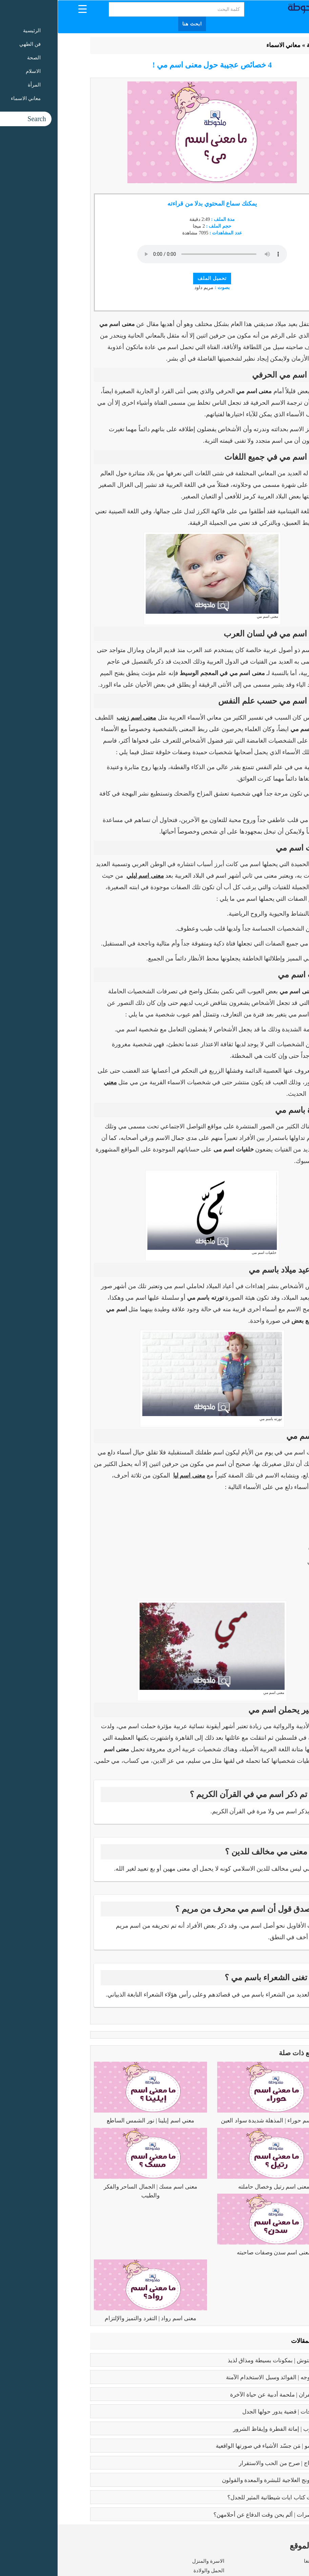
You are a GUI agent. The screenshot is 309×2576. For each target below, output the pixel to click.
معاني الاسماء (226, 45)
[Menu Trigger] (25, 8)
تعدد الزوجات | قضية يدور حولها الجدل (229, 2411)
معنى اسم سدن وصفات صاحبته (216, 2252)
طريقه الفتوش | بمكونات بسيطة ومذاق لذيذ (222, 2360)
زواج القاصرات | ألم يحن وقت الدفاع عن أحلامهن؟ (215, 2515)
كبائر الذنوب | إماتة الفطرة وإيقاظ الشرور (225, 2429)
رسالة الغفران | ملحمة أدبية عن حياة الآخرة (223, 2394)
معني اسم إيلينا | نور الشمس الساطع (93, 2120)
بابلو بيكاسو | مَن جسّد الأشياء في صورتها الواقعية (216, 2446)
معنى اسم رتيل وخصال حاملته (216, 2186)
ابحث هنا (134, 23)
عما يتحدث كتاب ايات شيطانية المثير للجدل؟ (222, 2497)
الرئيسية (259, 45)
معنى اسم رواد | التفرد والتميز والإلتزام (93, 2318)
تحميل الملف (154, 278)
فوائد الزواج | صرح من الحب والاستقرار (227, 2463)
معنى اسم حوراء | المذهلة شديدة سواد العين (216, 2120)
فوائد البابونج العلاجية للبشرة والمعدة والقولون (219, 2480)
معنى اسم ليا (132, 1475)
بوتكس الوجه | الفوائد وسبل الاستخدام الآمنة (221, 2377)
